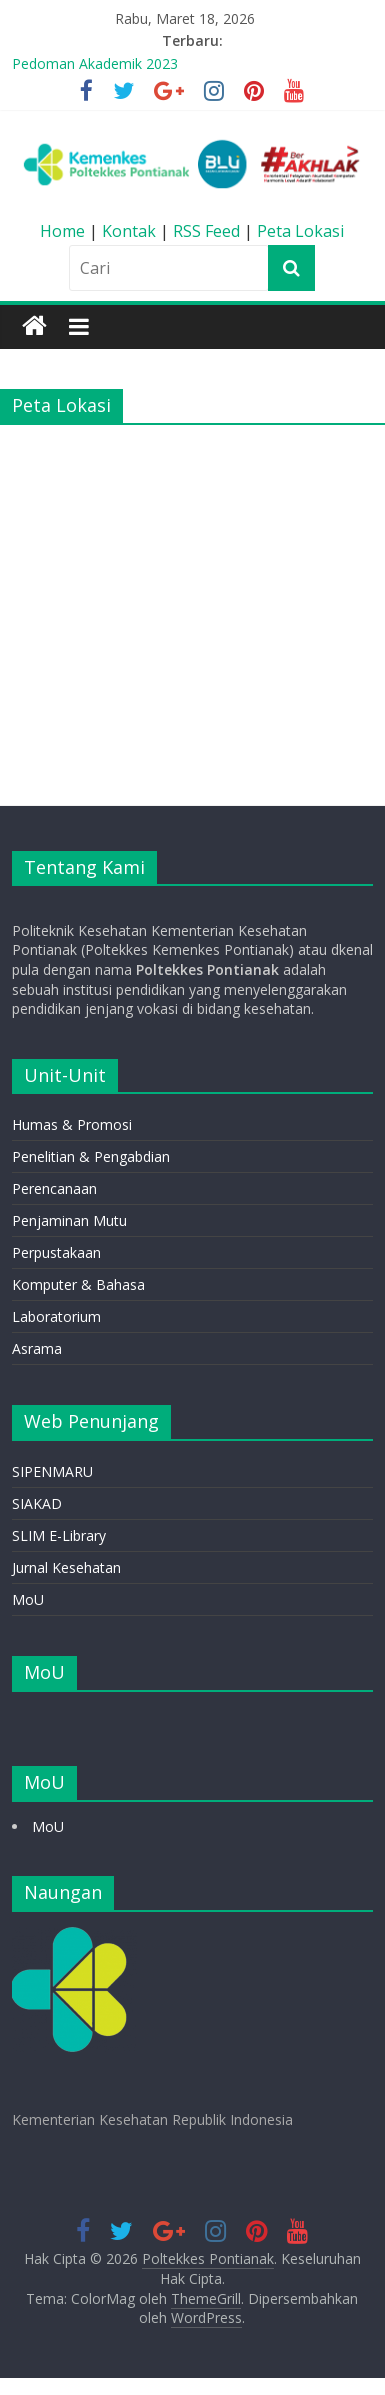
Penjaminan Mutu (69, 1220)
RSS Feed (206, 231)
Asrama (37, 1348)
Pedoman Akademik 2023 (95, 63)
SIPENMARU (52, 1471)
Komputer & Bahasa (78, 1284)
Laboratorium (56, 1316)
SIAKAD (37, 1503)
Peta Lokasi (300, 231)
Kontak (131, 231)
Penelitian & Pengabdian (91, 1156)
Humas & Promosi (72, 1124)
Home (64, 231)
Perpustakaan (56, 1252)
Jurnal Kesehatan (66, 1567)
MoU (28, 1599)
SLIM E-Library (59, 1535)
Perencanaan (54, 1188)
